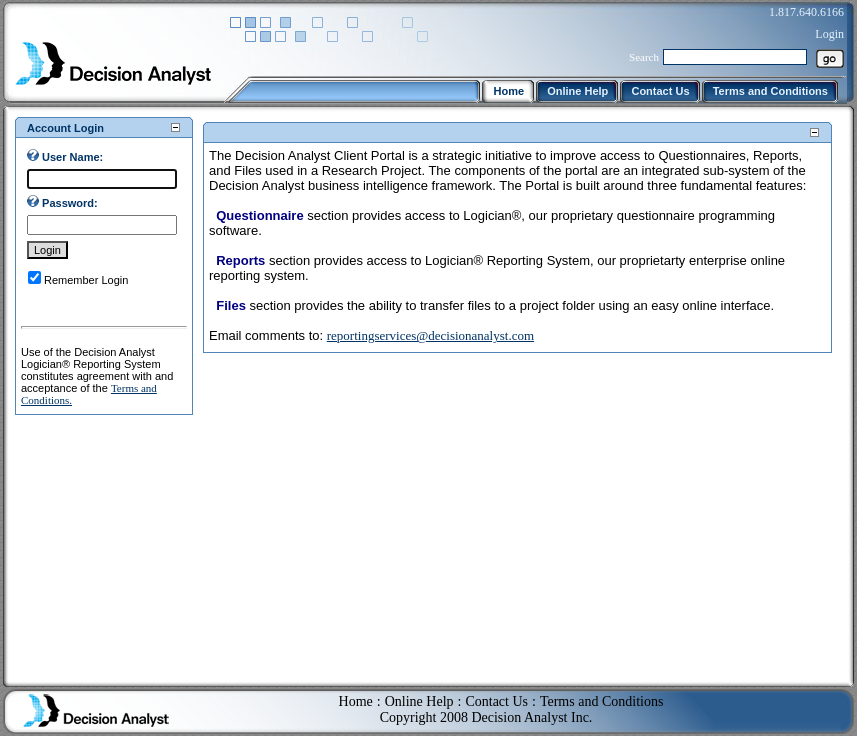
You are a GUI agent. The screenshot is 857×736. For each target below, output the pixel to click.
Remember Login (86, 280)
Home (356, 685)
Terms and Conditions (601, 685)
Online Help (419, 685)
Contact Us (496, 685)
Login (829, 34)
